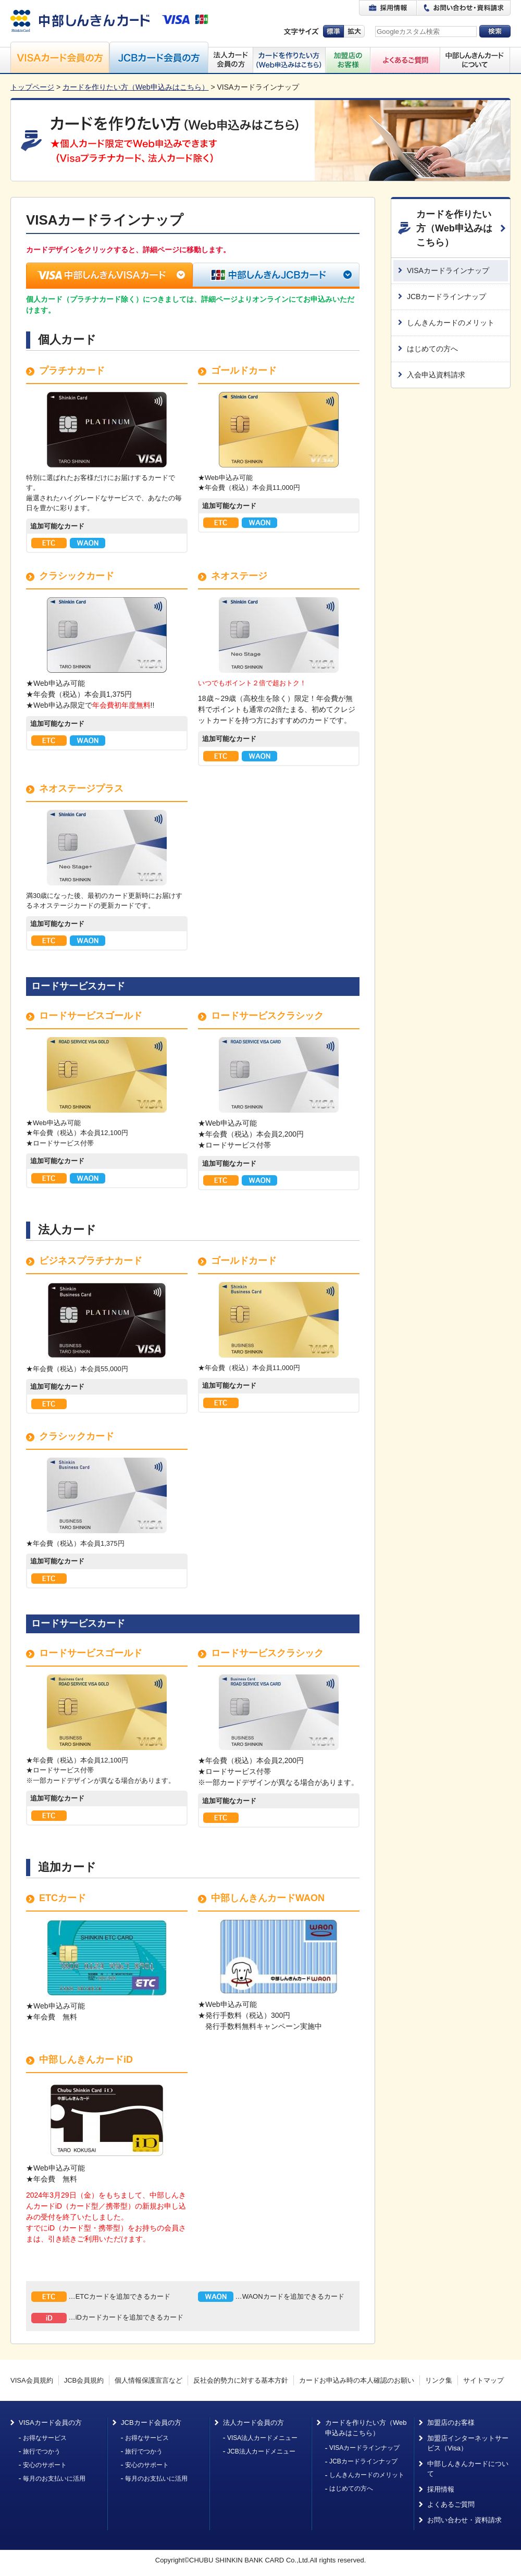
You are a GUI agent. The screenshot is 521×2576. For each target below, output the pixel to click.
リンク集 (438, 2380)
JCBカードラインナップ (446, 296)
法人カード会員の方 (253, 2422)
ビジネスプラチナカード (90, 1260)
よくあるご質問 (451, 2504)
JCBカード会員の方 (151, 2422)
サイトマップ (483, 2380)
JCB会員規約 (84, 2380)
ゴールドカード (244, 370)
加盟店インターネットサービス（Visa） (467, 2443)
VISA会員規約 (31, 2380)
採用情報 (440, 2489)
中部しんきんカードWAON (268, 1898)
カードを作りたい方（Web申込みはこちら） (136, 87)
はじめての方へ (432, 348)
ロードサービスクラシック (267, 1015)
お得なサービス (45, 2438)
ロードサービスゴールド (90, 1015)
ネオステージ (239, 576)
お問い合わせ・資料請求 (464, 2520)
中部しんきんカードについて (467, 2469)
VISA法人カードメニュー (262, 2438)
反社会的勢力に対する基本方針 (240, 2380)
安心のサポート (45, 2465)
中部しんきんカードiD (86, 2059)
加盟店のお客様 (451, 2422)
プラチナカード (72, 370)
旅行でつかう (41, 2451)
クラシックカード (76, 576)
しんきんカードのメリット (450, 322)
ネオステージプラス (81, 788)
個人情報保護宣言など (148, 2380)
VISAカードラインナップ (448, 270)
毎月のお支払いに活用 (54, 2478)
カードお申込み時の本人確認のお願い (356, 2380)
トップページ (32, 87)
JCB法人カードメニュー (261, 2451)
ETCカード (62, 1898)
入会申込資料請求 (436, 375)
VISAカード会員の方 (50, 2422)
